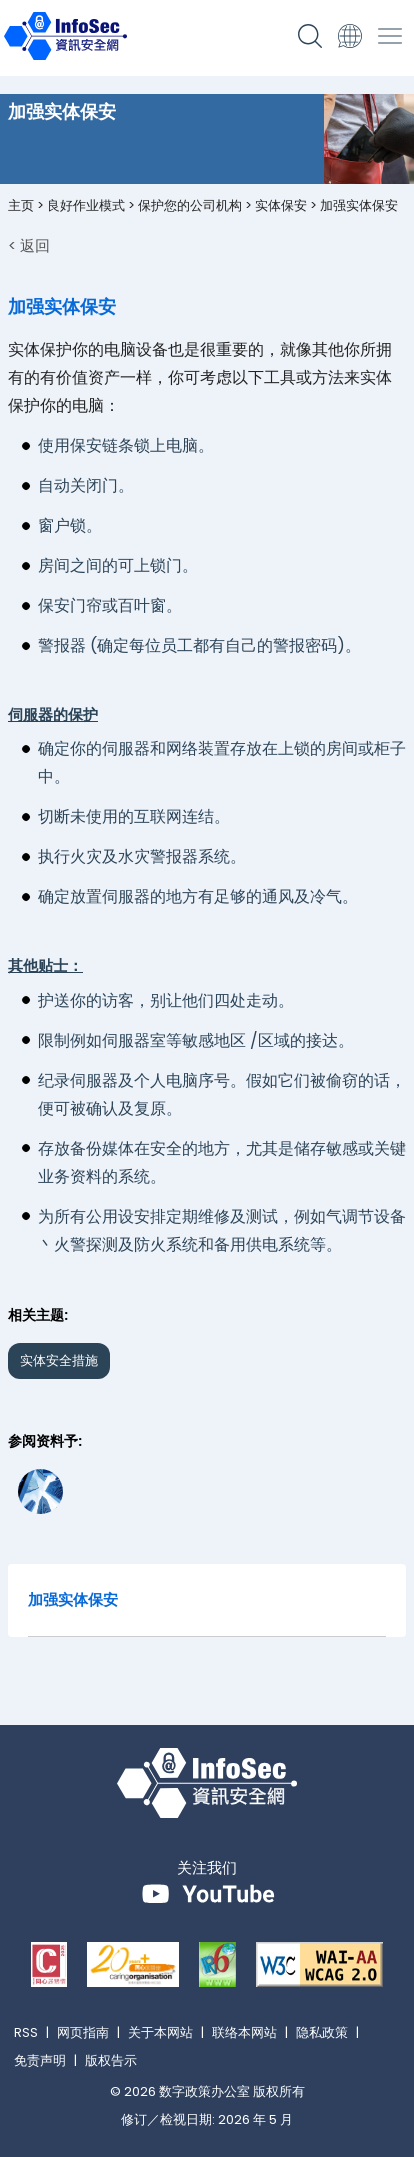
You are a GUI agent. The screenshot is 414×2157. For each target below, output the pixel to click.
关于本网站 (160, 2032)
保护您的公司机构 (190, 205)
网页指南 (83, 2032)
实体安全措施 (59, 1360)
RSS (26, 2032)
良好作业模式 (86, 205)
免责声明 (40, 2060)
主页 (21, 205)
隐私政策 (322, 2032)
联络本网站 (244, 2032)
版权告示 (111, 2060)
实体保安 (281, 205)
